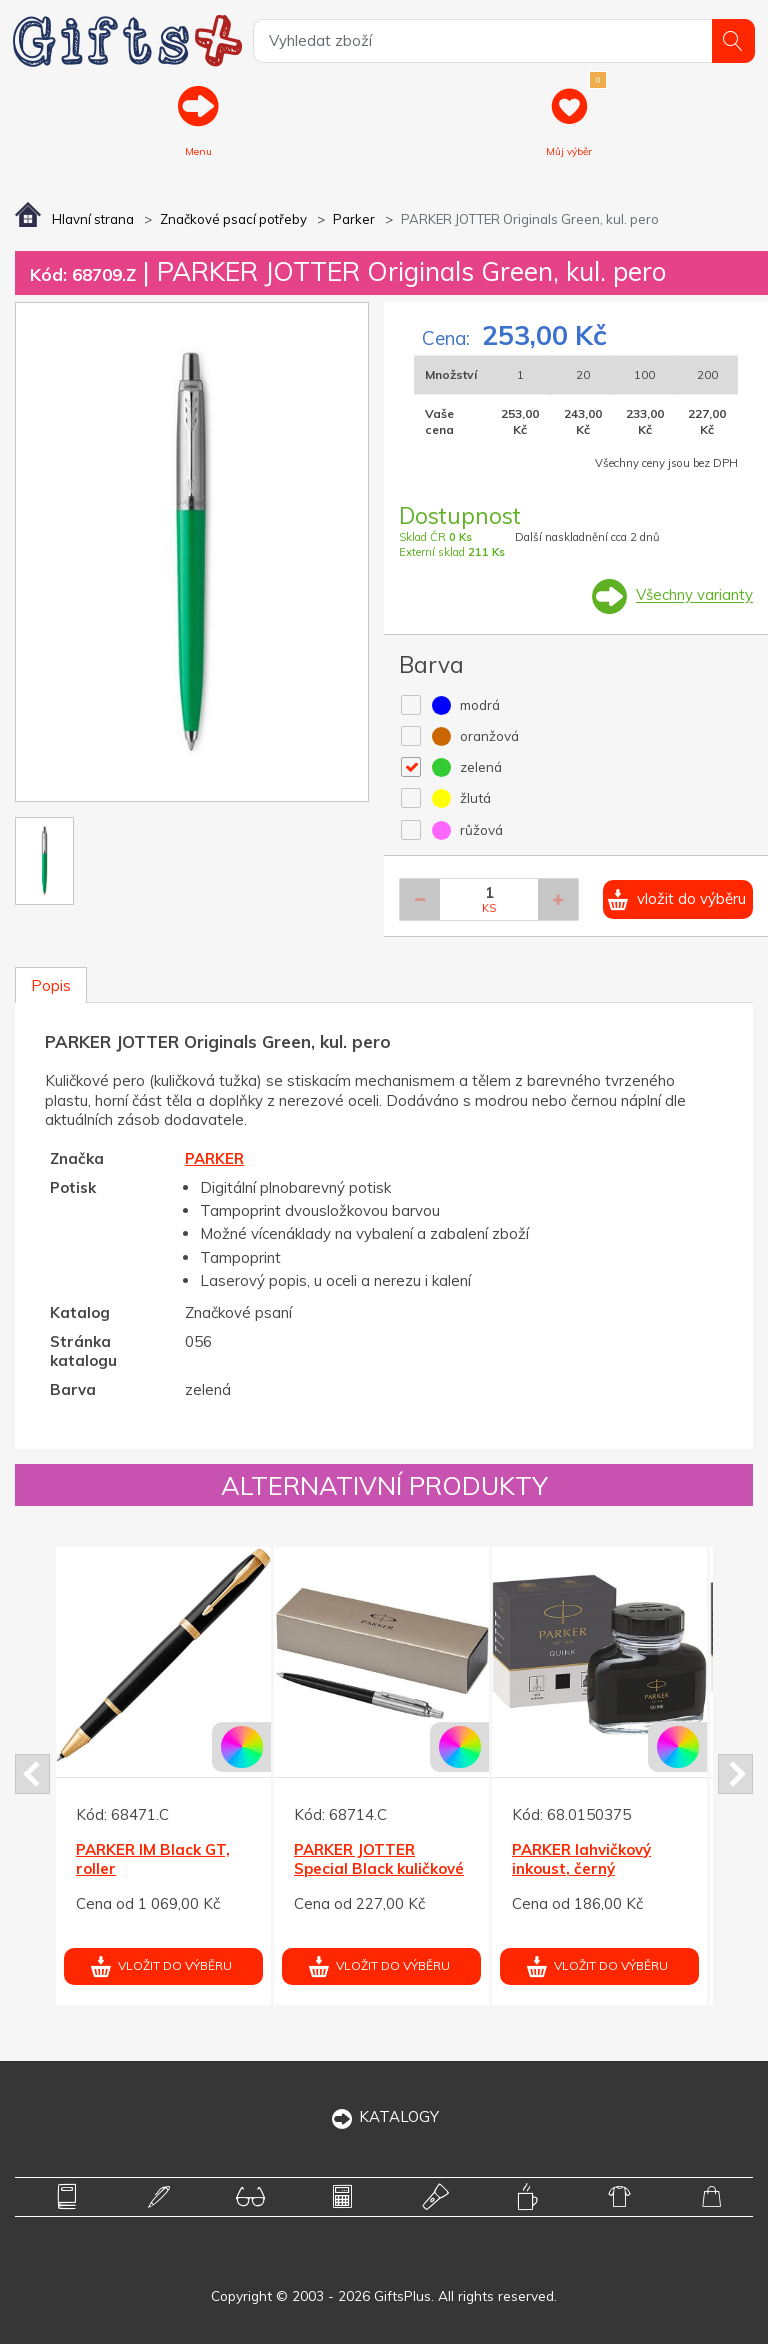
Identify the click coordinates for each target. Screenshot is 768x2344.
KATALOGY (384, 2116)
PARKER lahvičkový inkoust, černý (581, 1858)
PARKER (214, 1159)
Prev (32, 1774)
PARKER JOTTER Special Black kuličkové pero (379, 1868)
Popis (51, 985)
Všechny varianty (694, 595)
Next (735, 1774)
